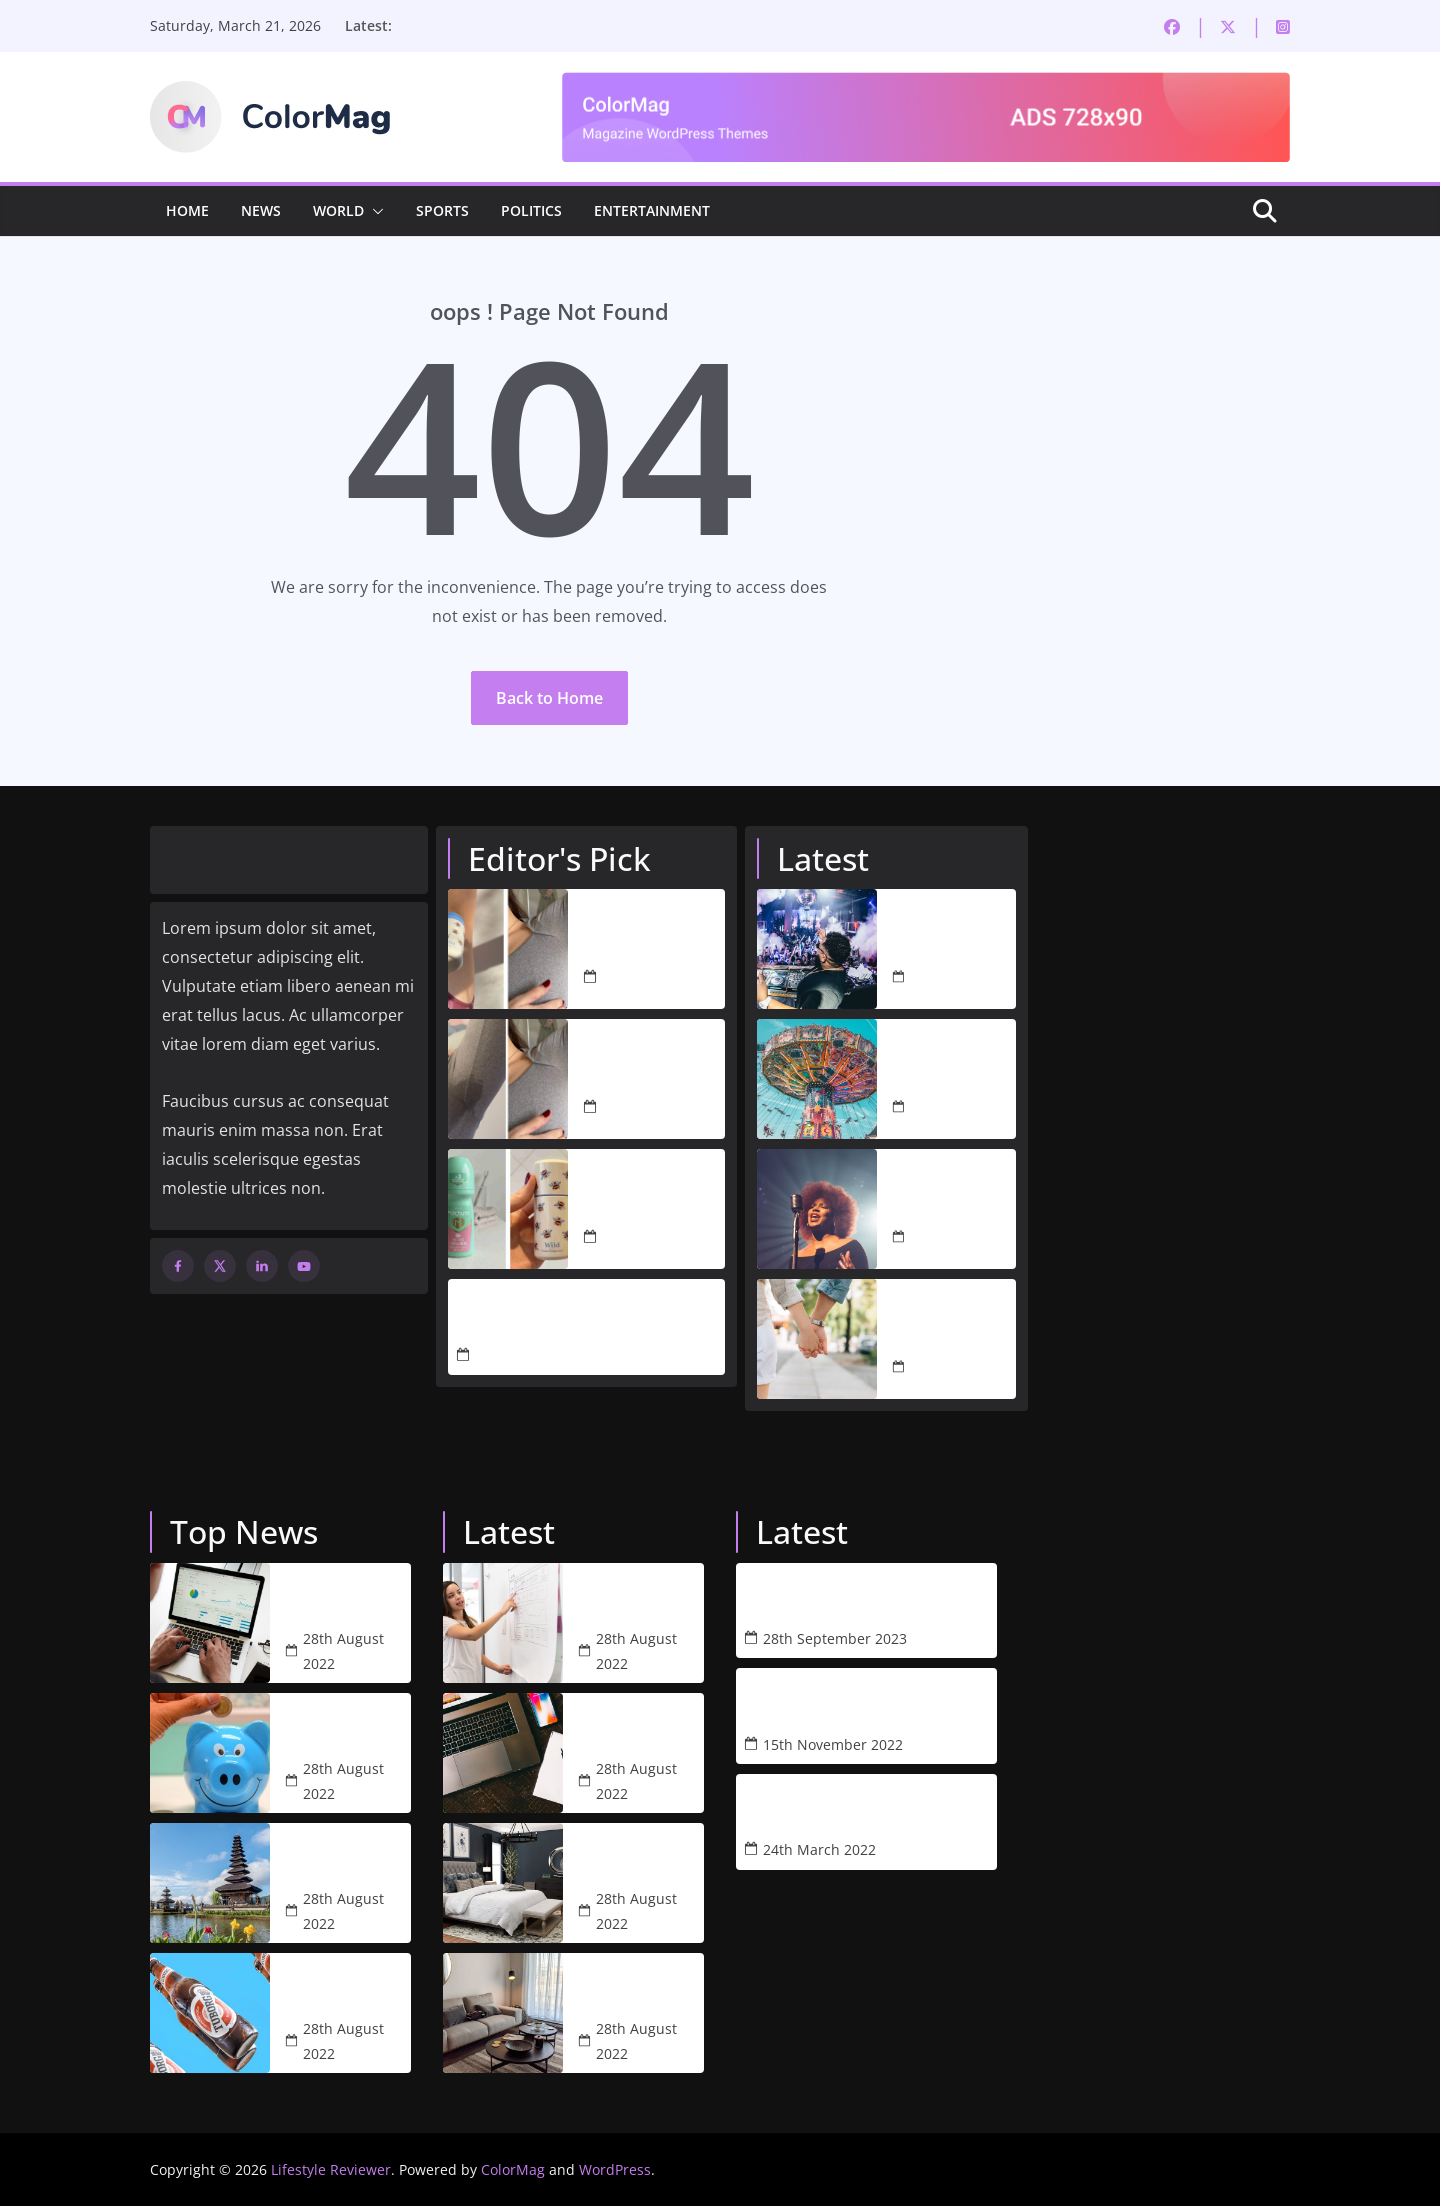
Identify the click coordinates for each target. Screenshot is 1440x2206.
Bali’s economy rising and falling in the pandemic (347, 1858)
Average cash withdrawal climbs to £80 (335, 1728)
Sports (442, 210)
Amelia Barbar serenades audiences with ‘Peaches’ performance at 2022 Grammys (951, 1185)
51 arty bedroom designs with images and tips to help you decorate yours (637, 1858)
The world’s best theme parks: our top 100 (954, 1055)
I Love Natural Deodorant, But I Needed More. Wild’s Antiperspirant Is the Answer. (646, 1067)
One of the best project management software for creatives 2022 (637, 1728)
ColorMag (513, 2169)
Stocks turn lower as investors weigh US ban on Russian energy (344, 1598)
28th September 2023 (835, 1638)
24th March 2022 (819, 1849)
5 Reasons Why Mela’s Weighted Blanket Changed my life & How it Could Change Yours (832, 1810)
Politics (531, 210)
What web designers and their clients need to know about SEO (631, 1598)
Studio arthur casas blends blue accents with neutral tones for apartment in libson (629, 1988)
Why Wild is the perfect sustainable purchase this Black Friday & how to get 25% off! (831, 1704)
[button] (374, 211)
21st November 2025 (544, 1355)
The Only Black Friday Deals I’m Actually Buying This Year (549, 1315)
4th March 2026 (654, 977)
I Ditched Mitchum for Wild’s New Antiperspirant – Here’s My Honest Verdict (653, 1197)
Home (187, 210)
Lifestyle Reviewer (331, 2169)
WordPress (615, 2169)
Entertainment (652, 210)
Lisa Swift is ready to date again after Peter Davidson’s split (951, 1315)
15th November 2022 (833, 1744)
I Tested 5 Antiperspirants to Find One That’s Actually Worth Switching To (652, 937)
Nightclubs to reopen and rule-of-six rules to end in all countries (951, 925)
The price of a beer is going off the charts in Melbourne (346, 1988)
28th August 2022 (950, 977)
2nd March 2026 (656, 1237)
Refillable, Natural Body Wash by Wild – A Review (832, 1599)
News (261, 210)
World (338, 210)
